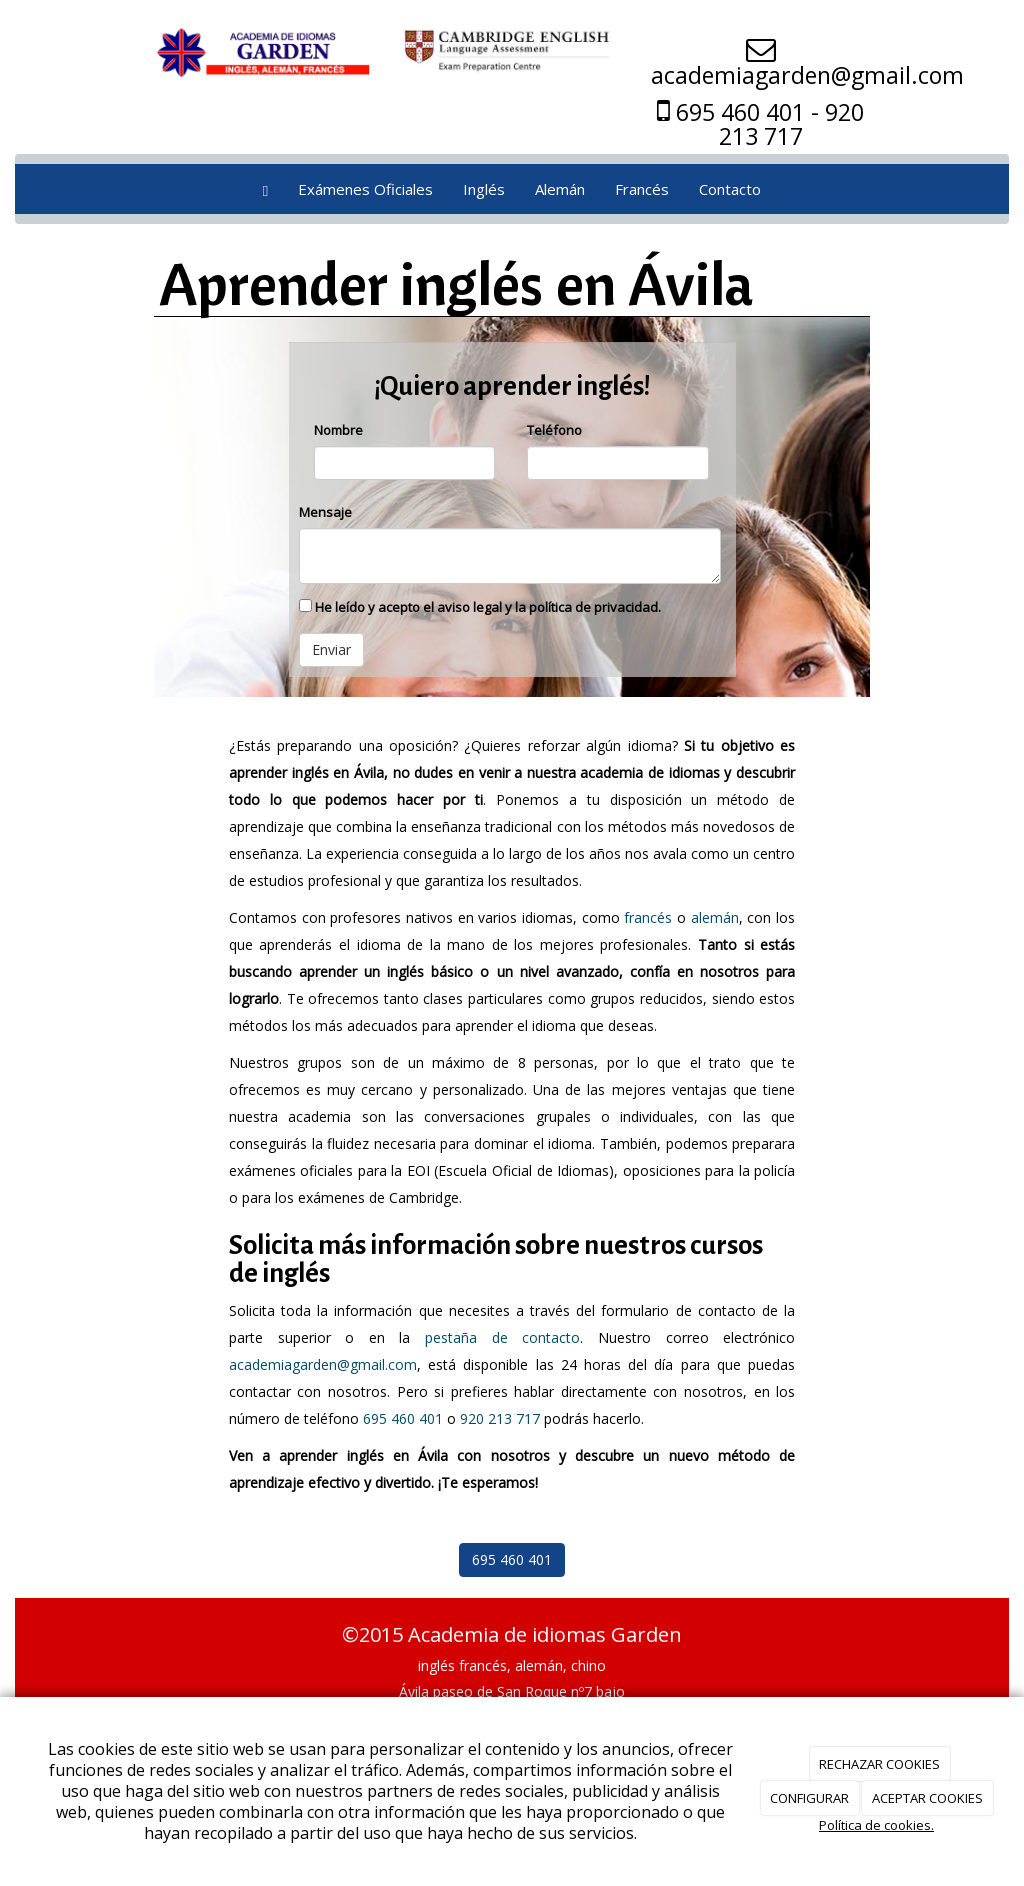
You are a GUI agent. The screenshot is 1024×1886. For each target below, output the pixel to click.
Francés (642, 189)
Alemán (560, 189)
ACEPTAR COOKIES (927, 1798)
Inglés (484, 189)
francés (648, 917)
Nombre (338, 430)
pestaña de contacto (502, 1337)
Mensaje (325, 512)
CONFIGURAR (809, 1798)
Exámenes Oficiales (365, 189)
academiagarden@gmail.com (323, 1364)
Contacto (730, 189)
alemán (715, 917)
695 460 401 (403, 1418)
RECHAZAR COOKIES (879, 1764)
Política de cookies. (876, 1825)
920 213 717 (500, 1418)
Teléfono (554, 430)
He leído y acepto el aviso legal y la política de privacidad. (480, 607)
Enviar (331, 649)
